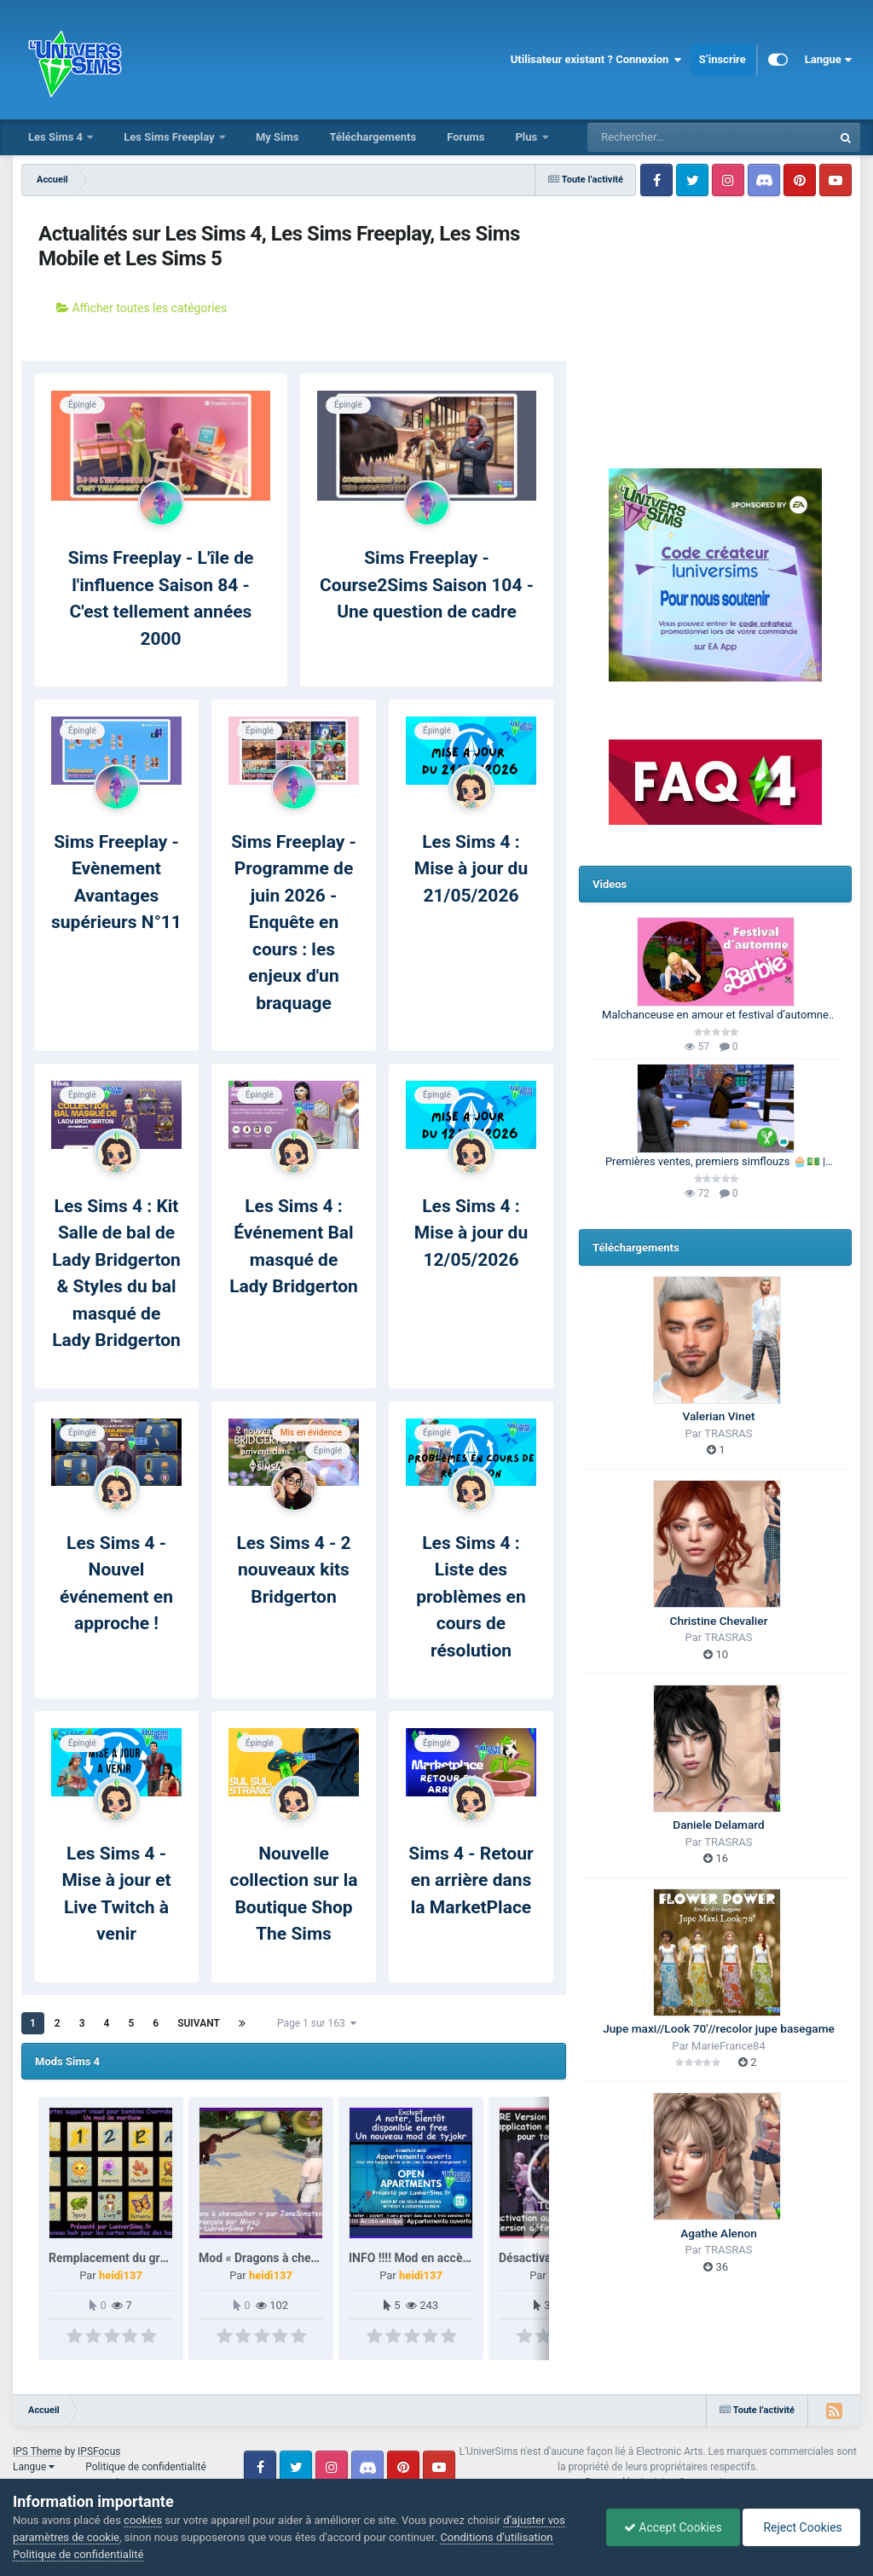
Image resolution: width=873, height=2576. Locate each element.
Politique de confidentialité (145, 2467)
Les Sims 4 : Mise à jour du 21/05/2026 (471, 869)
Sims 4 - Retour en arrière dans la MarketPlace (470, 1880)
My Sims (277, 137)
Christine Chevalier (719, 1620)
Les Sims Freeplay (170, 137)
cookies (143, 2520)
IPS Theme (37, 2451)
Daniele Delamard (718, 1824)
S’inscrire (722, 59)
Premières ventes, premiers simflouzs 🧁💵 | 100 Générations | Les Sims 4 (715, 1162)
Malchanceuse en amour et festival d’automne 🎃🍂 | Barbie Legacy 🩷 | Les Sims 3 (715, 1016)
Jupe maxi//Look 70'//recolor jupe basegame (719, 2028)
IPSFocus (99, 2451)
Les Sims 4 (56, 137)
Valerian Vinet (719, 1416)
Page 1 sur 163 (316, 2023)
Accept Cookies (673, 2527)
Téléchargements (372, 137)
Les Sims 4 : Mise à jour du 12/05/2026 (471, 1233)
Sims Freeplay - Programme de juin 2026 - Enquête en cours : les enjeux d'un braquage (293, 922)
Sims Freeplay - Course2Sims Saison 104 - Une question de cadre (427, 585)
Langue (828, 59)
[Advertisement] (715, 311)
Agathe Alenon (718, 2233)
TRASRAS (728, 1433)
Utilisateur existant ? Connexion (596, 59)
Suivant (198, 2023)
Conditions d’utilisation (496, 2537)
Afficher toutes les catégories (141, 308)
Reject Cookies (801, 2527)
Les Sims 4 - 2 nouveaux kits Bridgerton (293, 1570)
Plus (527, 137)
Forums (465, 137)
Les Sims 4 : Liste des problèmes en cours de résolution (470, 1597)
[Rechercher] (663, 137)
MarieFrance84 (728, 2045)
